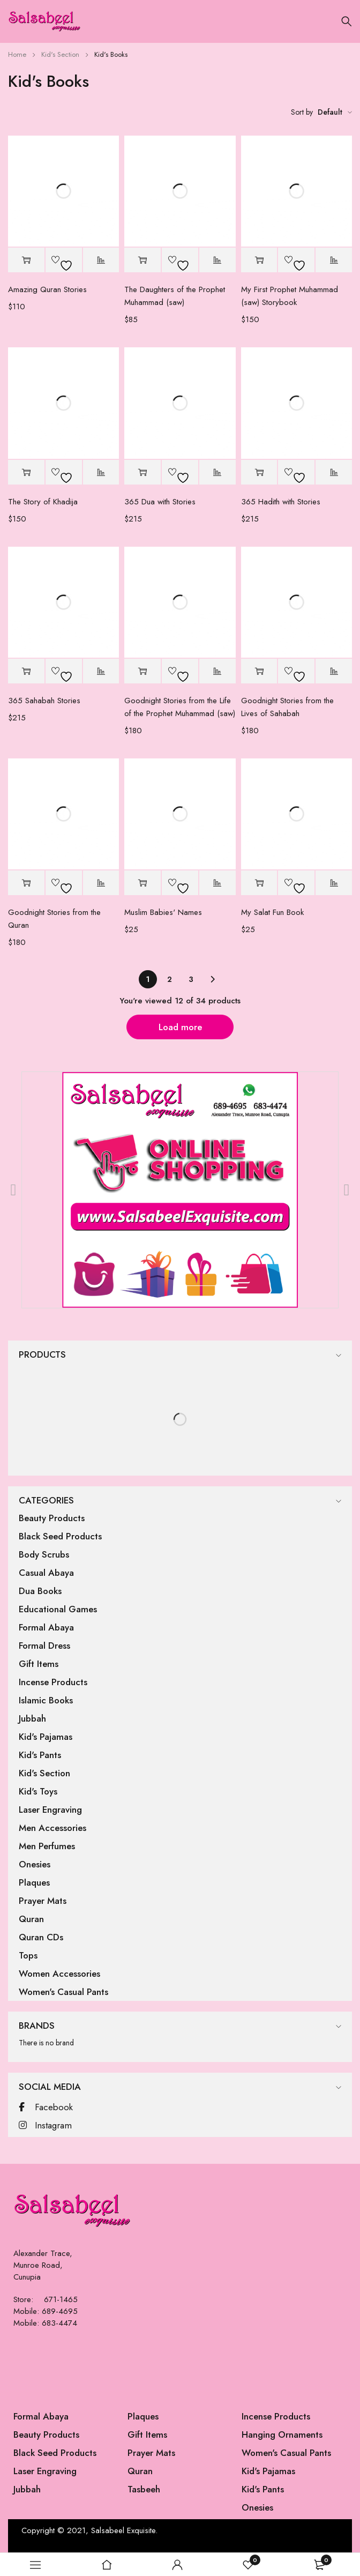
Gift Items (38, 1663)
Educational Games (58, 1609)
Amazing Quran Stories (47, 289)
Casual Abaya (46, 1572)
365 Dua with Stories (160, 502)
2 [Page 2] (169, 979)
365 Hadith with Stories (280, 502)
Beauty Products (52, 1518)
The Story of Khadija (43, 502)
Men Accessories (52, 1827)
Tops (28, 1955)
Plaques (34, 1882)
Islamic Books (46, 1700)
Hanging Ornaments (282, 2434)
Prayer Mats (42, 1900)
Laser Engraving (50, 1809)
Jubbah (32, 1718)
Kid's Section (60, 54)
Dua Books (40, 1590)
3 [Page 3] (191, 979)
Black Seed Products (60, 1536)
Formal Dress (44, 1645)
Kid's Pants (40, 1754)
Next (212, 979)
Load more (180, 1027)
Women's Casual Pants (63, 1991)
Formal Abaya (46, 1627)
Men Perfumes (47, 1846)
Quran (31, 1918)
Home (17, 54)
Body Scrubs (44, 1554)
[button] (26, 260)
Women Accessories (59, 1973)
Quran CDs (41, 1937)
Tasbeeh (144, 2489)
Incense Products (53, 1682)
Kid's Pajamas (45, 1736)
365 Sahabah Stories (44, 700)
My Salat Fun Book (272, 912)
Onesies (34, 1864)
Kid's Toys (38, 1791)
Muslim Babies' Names (163, 912)
